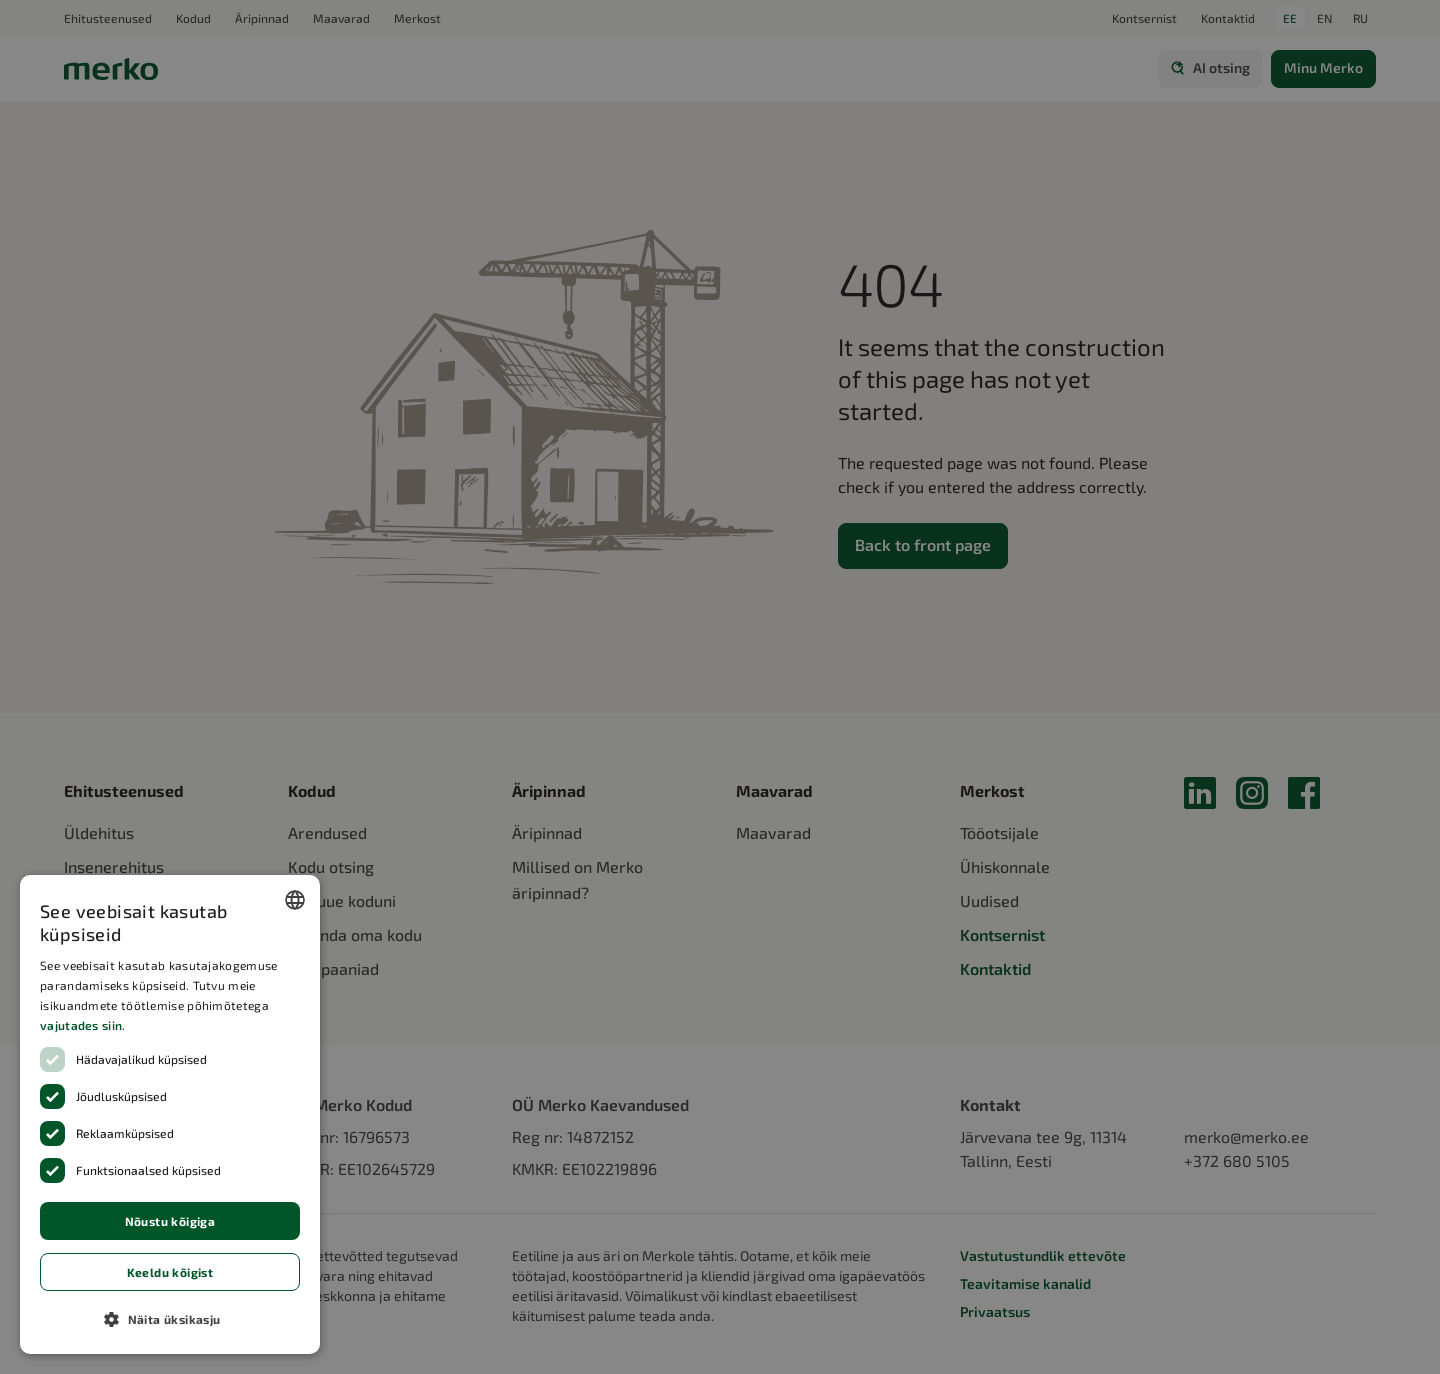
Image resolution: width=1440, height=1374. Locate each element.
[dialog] (170, 1114)
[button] (170, 1319)
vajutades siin (81, 1025)
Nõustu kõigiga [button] (170, 1221)
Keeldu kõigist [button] (170, 1272)
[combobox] (295, 900)
